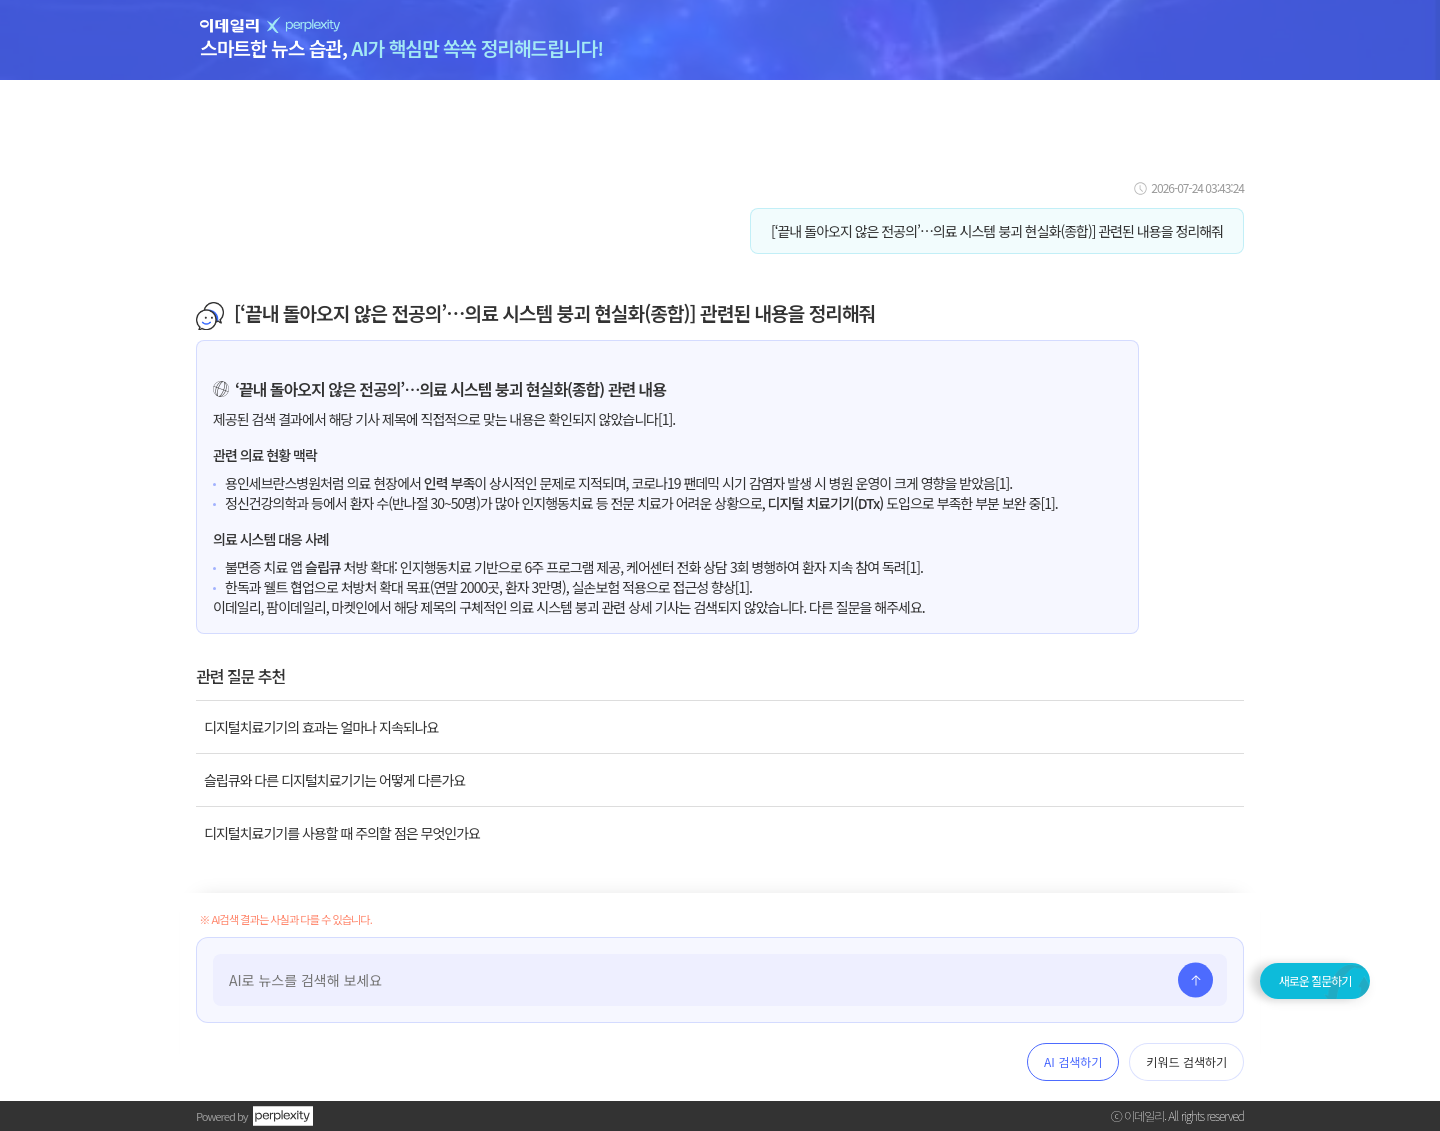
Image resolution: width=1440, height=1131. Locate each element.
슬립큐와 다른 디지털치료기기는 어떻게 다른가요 (334, 780)
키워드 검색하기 (1186, 1061)
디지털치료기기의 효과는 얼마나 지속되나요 (321, 727)
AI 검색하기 (1073, 1061)
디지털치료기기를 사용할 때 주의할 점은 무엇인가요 (342, 833)
